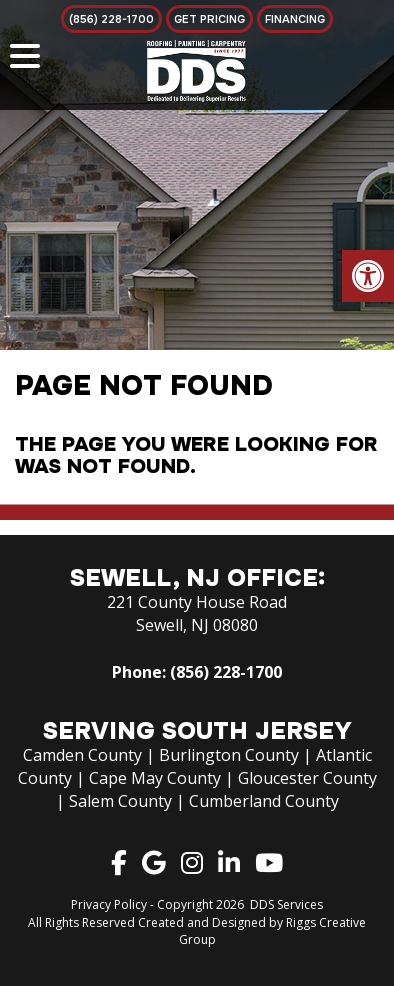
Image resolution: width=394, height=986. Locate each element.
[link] (368, 276)
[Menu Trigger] (25, 55)
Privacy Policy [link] (109, 904)
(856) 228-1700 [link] (226, 672)
